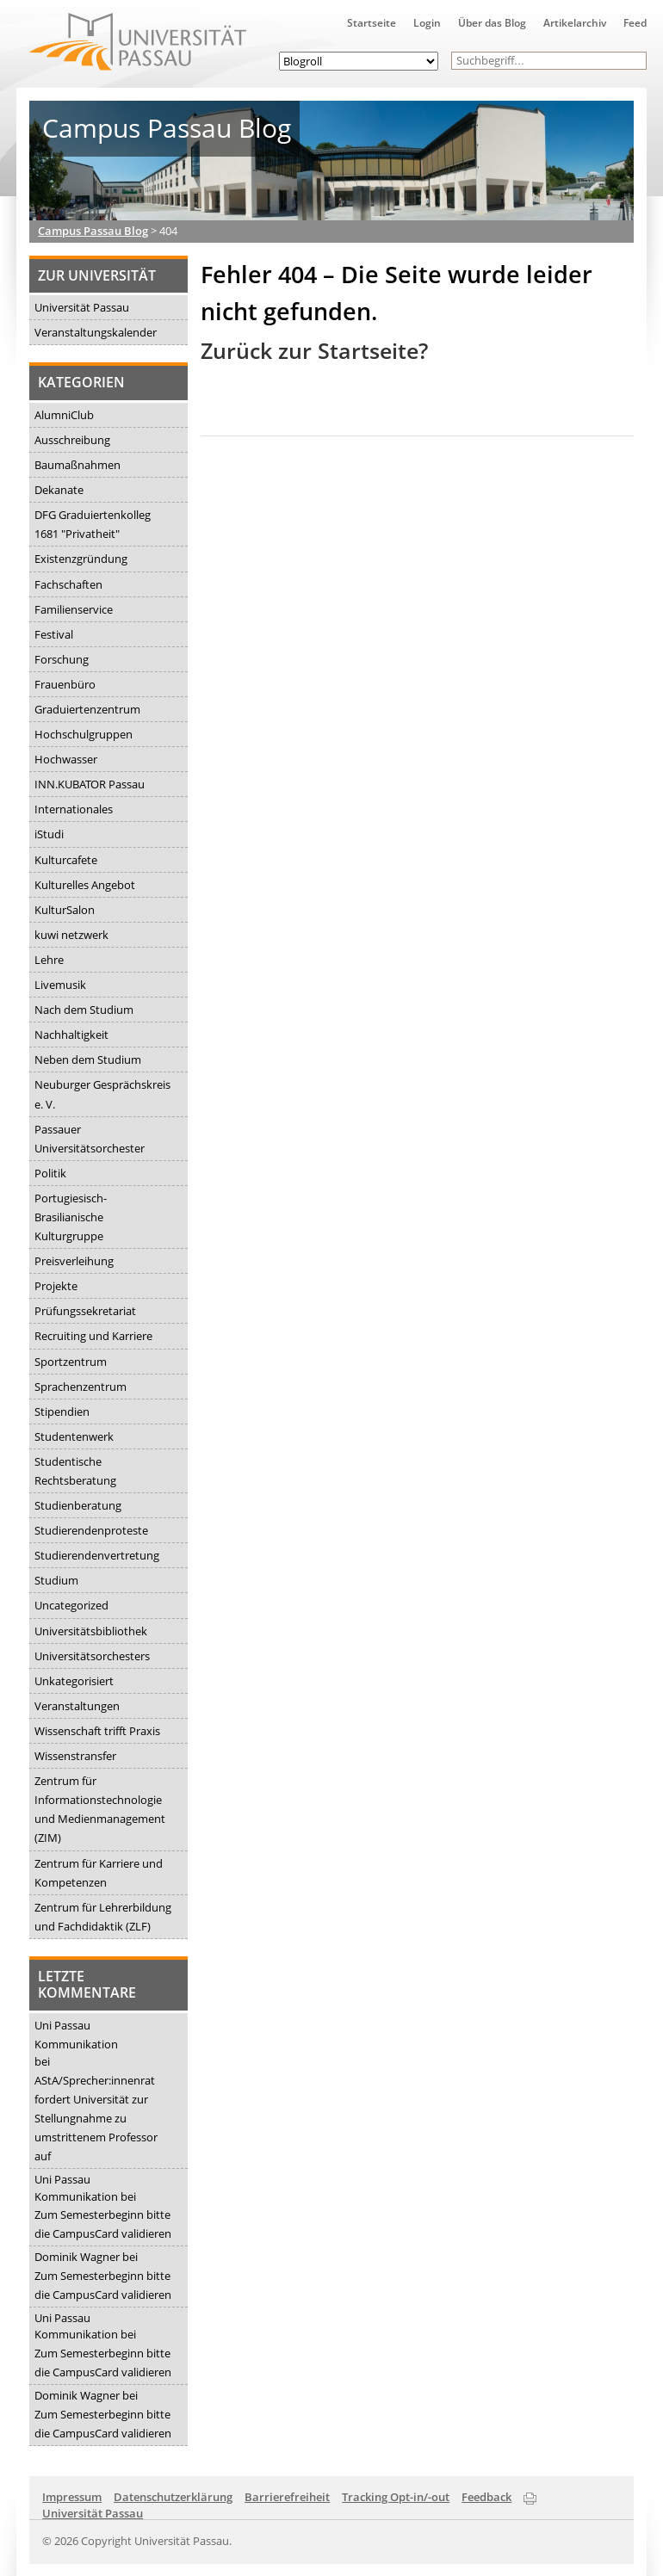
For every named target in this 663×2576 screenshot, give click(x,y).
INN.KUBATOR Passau (89, 784)
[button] (638, 61)
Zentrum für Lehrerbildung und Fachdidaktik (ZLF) (102, 1917)
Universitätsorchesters (92, 1656)
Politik (50, 1173)
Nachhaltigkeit (71, 1034)
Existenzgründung (80, 558)
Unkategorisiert (74, 1681)
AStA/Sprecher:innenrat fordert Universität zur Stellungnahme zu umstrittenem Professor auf (96, 2118)
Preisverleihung (74, 1261)
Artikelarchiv (574, 22)
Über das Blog (492, 22)
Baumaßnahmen (77, 465)
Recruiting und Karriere (93, 1336)
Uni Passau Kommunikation (76, 2034)
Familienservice (73, 609)
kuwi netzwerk (71, 934)
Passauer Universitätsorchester (89, 1138)
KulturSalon (64, 909)
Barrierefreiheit (287, 2497)
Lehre (49, 959)
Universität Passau (81, 307)
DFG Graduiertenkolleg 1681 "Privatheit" (92, 524)
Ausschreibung (72, 440)
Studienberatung (77, 1505)
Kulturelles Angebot (84, 885)
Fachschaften (68, 584)
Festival (53, 634)
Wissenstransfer (75, 1756)
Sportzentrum (70, 1361)
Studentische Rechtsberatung (75, 1471)
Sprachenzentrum (80, 1386)
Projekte (55, 1286)
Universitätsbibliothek (90, 1631)
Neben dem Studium (87, 1059)
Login (427, 22)
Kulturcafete (65, 860)
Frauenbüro (65, 684)
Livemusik (60, 984)
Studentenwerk (74, 1436)
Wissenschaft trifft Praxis (97, 1731)
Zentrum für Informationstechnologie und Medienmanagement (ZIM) (99, 1809)
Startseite (371, 22)
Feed (635, 22)
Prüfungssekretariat (85, 1311)
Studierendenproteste (91, 1530)
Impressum (72, 2497)
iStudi (49, 834)
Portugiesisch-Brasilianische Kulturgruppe (70, 1217)
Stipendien (62, 1411)
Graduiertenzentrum (87, 709)
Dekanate (59, 489)
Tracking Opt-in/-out (395, 2497)
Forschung (61, 659)
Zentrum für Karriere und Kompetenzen (98, 1873)
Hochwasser (65, 759)
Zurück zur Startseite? (314, 351)
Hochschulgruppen (83, 734)
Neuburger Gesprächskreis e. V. (102, 1094)
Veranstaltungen (77, 1706)
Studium (56, 1580)
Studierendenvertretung (96, 1555)
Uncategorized (71, 1605)
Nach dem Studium (83, 1009)
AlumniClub (64, 415)
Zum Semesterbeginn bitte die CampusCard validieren (102, 2224)
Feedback (486, 2497)
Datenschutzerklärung (173, 2497)
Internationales (73, 809)
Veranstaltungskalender (95, 332)
